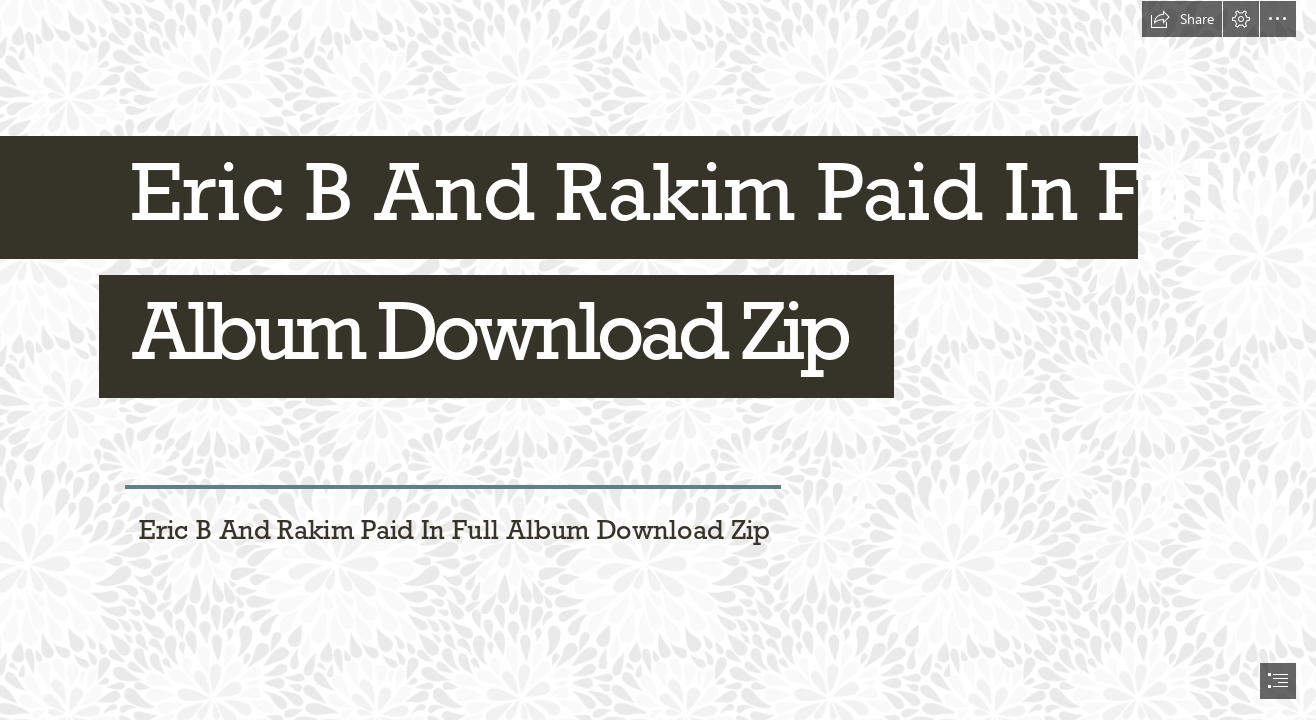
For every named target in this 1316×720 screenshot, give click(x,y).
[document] (658, 360)
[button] (1182, 19)
